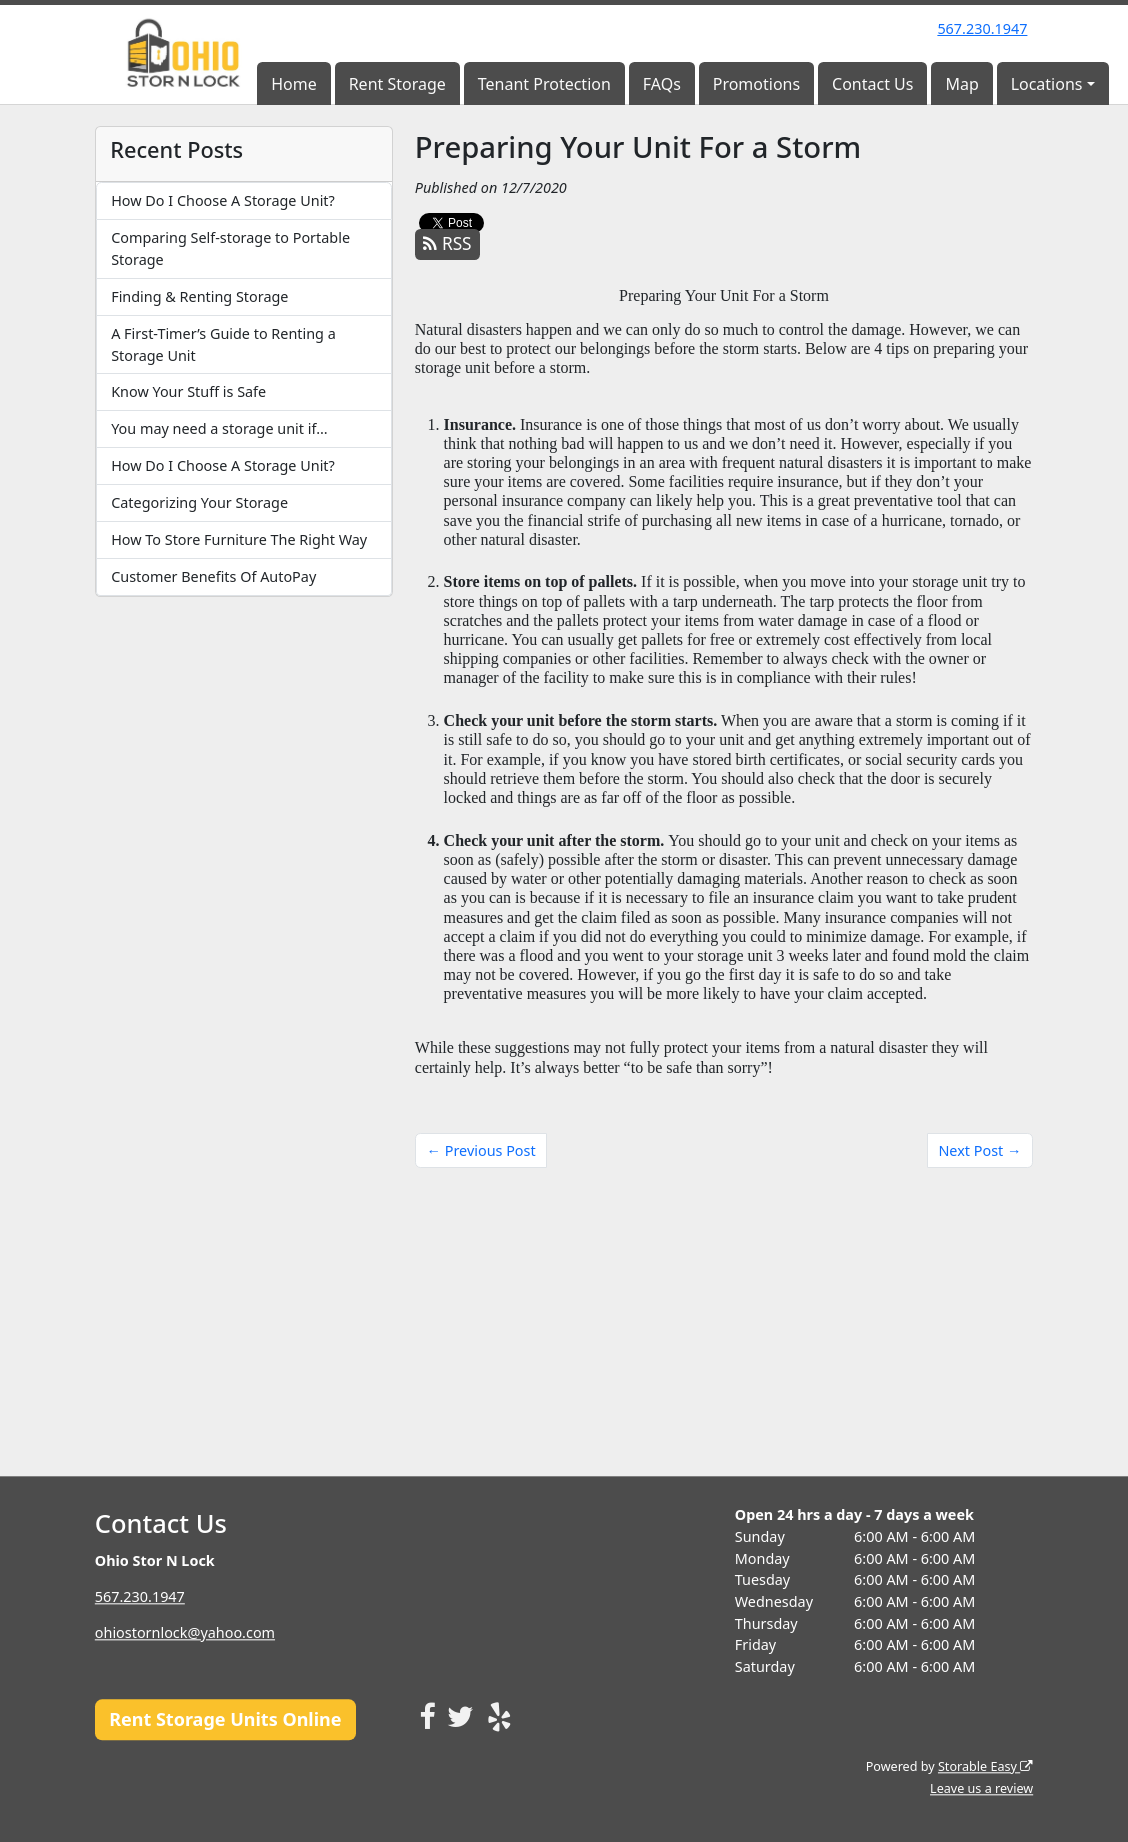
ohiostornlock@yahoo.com (185, 1632)
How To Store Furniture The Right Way (239, 539)
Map (961, 84)
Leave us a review (981, 1788)
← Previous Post (481, 1150)
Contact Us (872, 84)
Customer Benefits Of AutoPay (213, 576)
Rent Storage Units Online (225, 1719)
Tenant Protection (544, 84)
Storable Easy (985, 1766)
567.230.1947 (982, 28)
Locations (1047, 84)
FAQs (662, 84)
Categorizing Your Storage (199, 502)
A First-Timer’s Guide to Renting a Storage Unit (223, 344)
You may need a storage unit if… (219, 428)
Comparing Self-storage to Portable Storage (230, 248)
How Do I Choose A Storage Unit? (223, 200)
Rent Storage (397, 84)
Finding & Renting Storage (199, 296)
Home (294, 84)
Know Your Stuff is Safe (188, 391)
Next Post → (979, 1150)
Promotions (756, 84)
